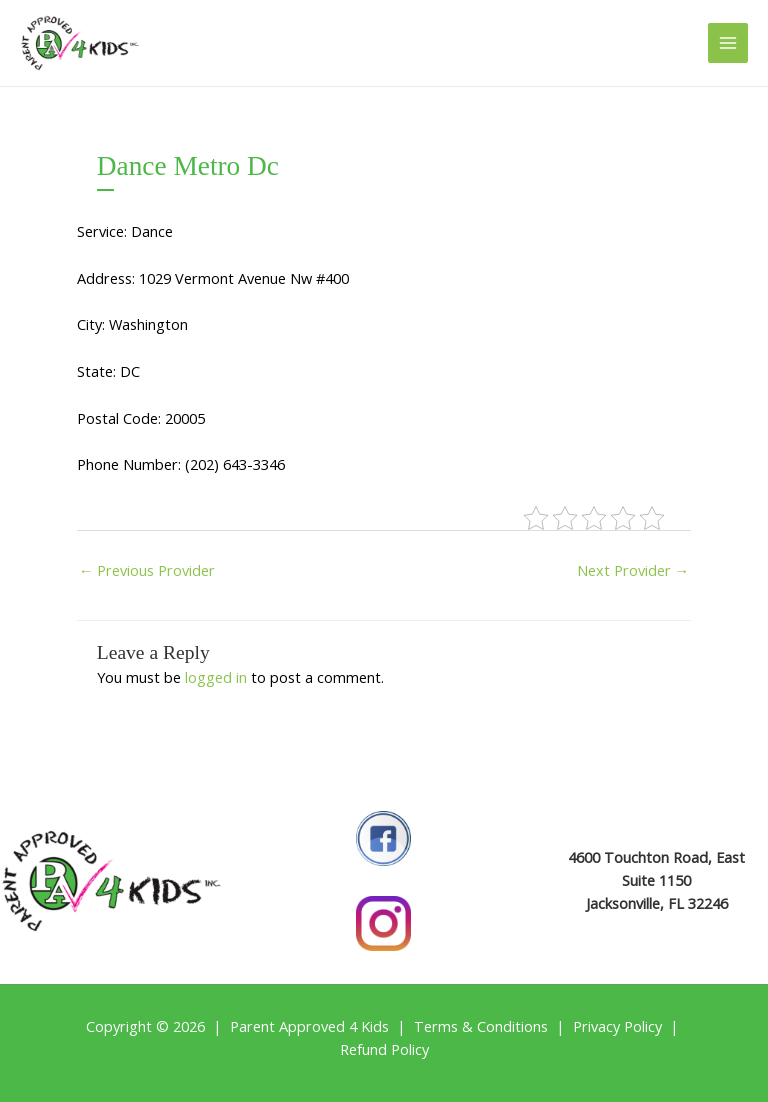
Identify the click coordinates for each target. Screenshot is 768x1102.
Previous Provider (147, 570)
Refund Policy (384, 1049)
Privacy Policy (617, 1026)
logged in (216, 677)
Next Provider (633, 570)
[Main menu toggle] (728, 43)
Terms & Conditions (481, 1026)
